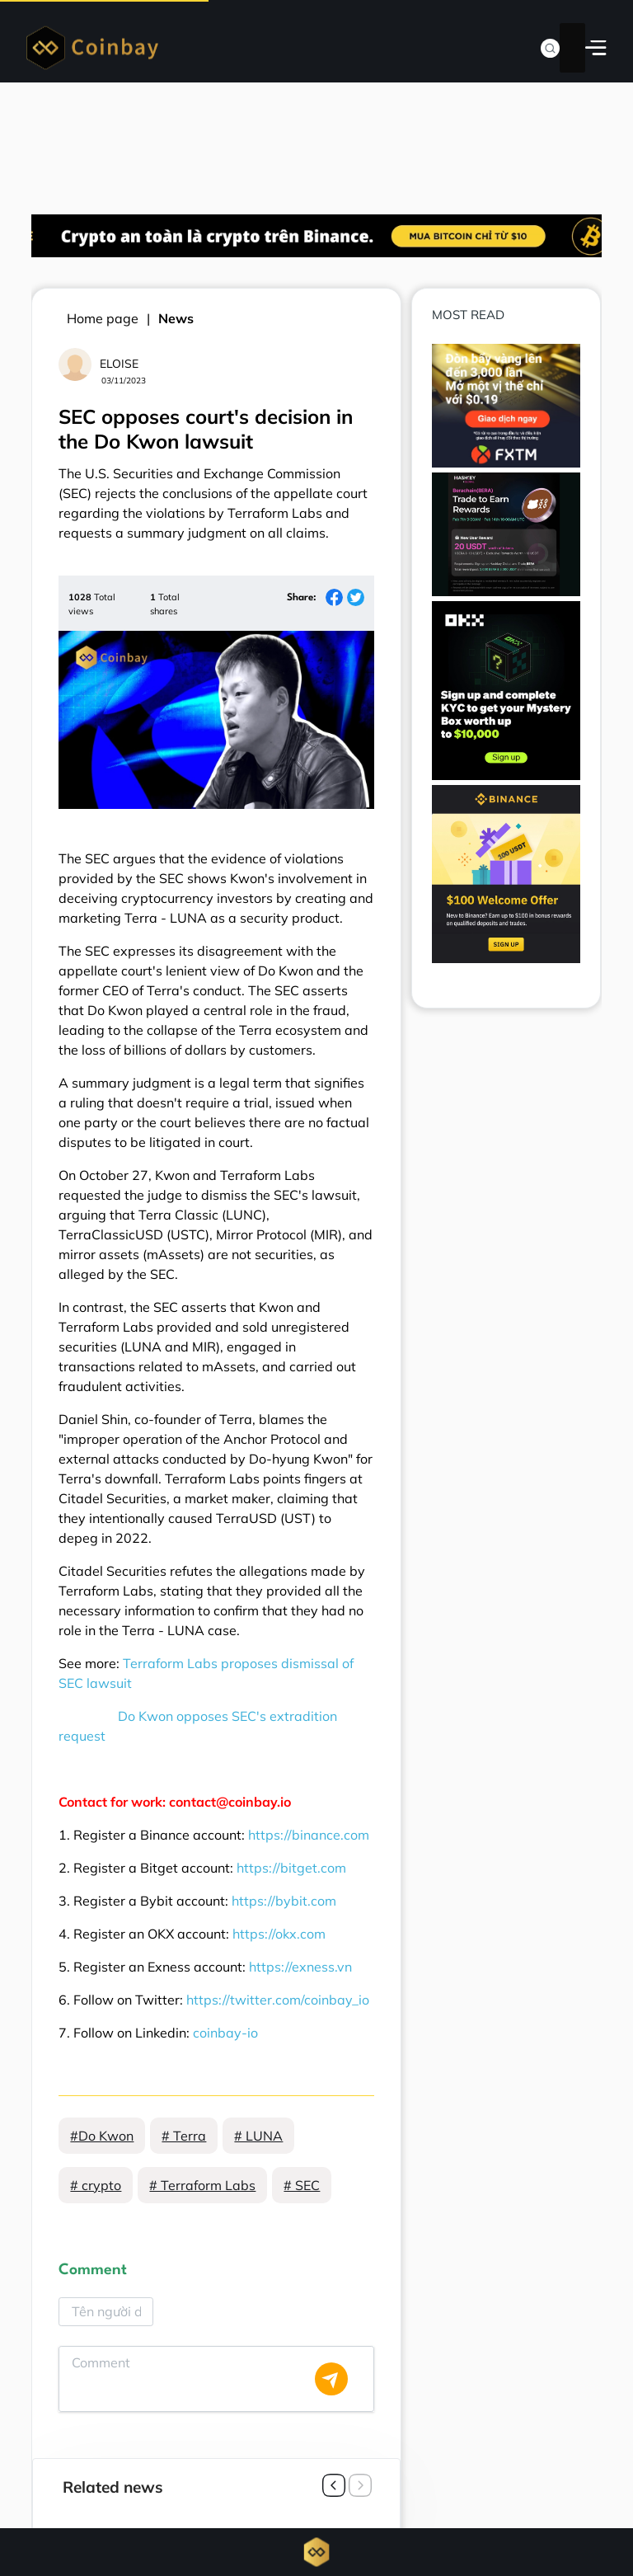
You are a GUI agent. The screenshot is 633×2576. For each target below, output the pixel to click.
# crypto (95, 2185)
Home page (102, 318)
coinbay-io (225, 2032)
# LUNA (258, 2135)
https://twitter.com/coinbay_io (277, 1999)
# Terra (184, 2135)
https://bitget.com (291, 1867)
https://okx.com (279, 1933)
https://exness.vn (300, 1966)
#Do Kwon (102, 2135)
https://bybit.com (284, 1900)
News (176, 318)
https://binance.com (308, 1834)
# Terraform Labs (202, 2185)
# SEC (302, 2185)
